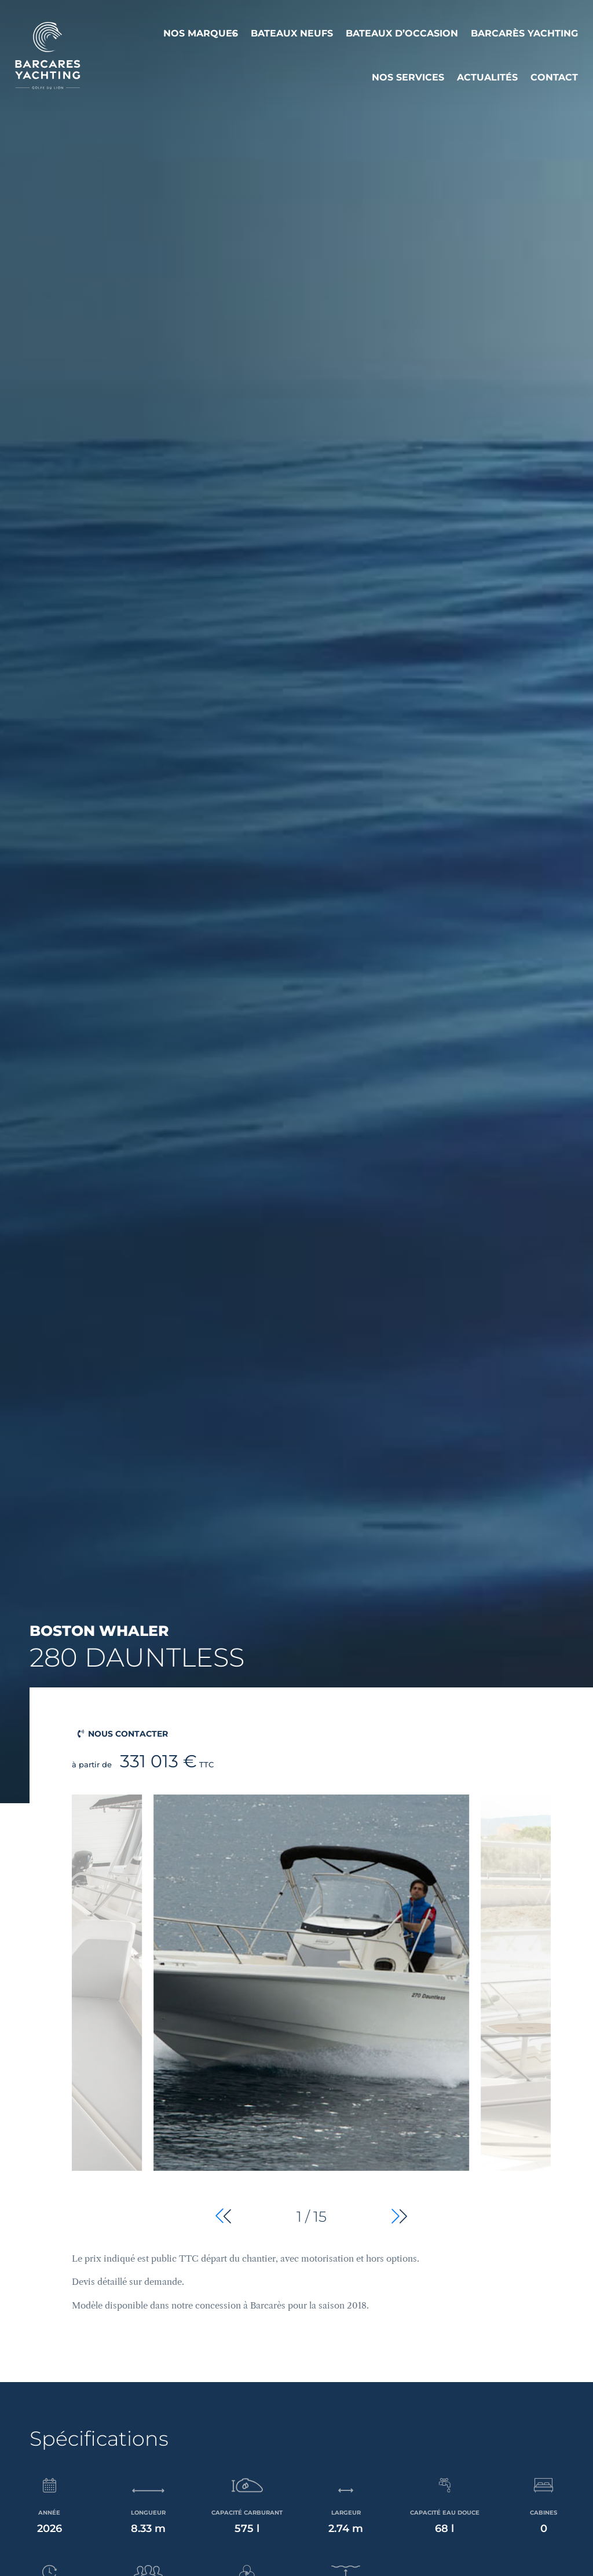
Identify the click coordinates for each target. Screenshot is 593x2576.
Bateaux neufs (292, 33)
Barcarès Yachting (524, 33)
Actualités (487, 77)
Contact (554, 77)
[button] (399, 2216)
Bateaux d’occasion (402, 33)
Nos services (408, 77)
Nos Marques (200, 33)
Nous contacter (128, 1734)
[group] (311, 2012)
